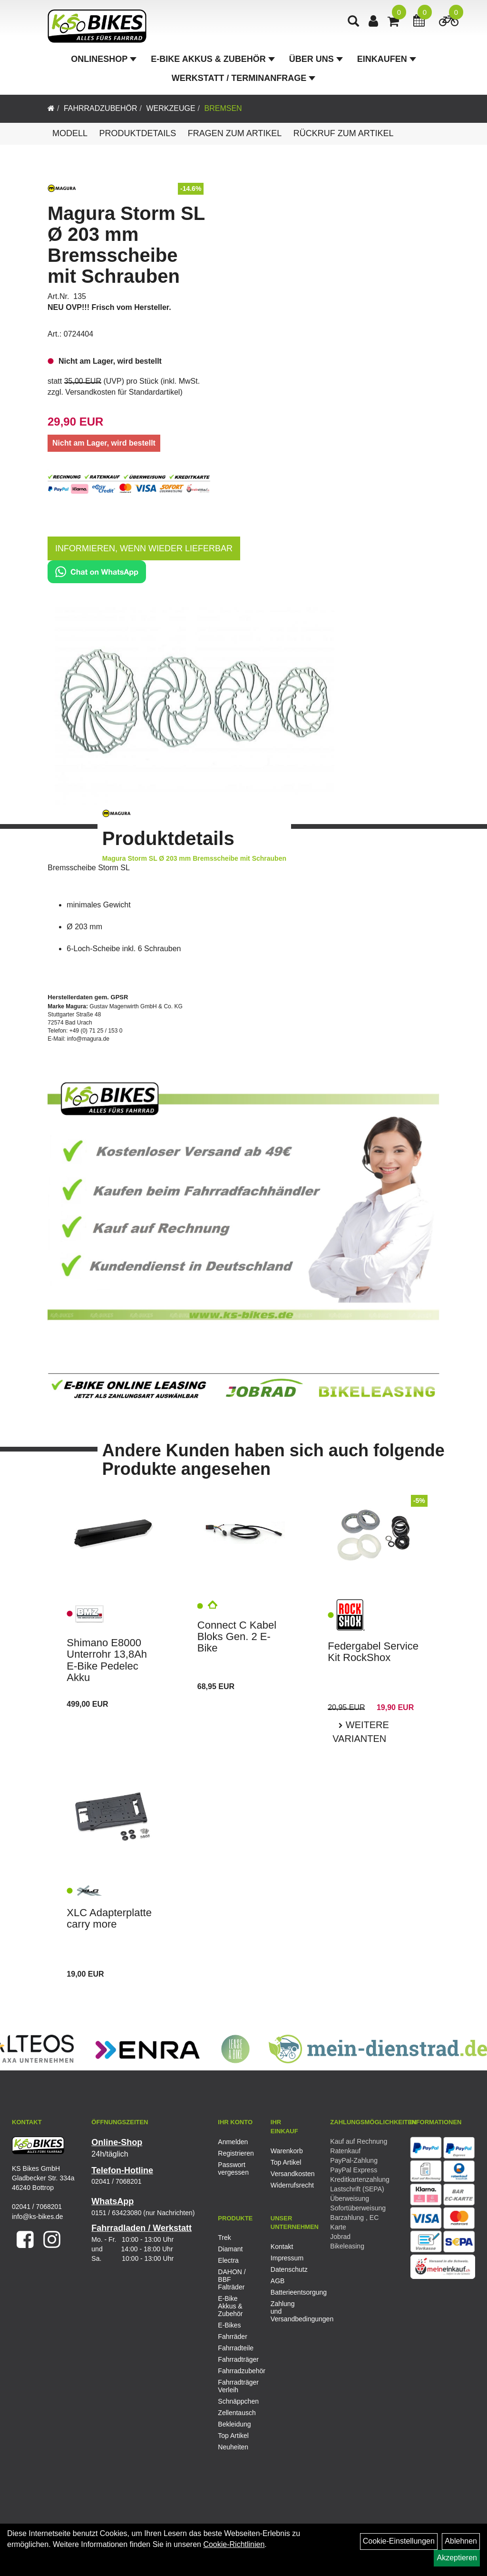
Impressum (286, 2258)
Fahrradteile (235, 2348)
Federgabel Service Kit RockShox (373, 1651)
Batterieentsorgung (286, 2292)
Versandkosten (286, 2174)
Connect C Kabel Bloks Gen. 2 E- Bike (236, 1636)
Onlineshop (103, 59)
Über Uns (316, 59)
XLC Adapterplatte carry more (109, 1918)
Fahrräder (232, 2336)
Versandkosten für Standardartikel (122, 392)
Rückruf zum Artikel (343, 133)
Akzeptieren (457, 2558)
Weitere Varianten (360, 1732)
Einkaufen (386, 59)
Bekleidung (234, 2424)
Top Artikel (286, 2162)
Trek (224, 2237)
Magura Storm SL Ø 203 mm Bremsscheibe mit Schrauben (126, 245)
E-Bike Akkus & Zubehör (212, 59)
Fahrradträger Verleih (237, 2386)
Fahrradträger (237, 2359)
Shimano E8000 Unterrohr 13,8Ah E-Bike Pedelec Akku (107, 1660)
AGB (278, 2281)
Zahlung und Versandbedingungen (286, 2311)
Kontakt (282, 2246)
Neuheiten (233, 2447)
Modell (70, 133)
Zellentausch (236, 2413)
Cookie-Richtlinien (233, 2544)
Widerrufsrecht (286, 2185)
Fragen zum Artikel (235, 133)
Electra (228, 2260)
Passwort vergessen (233, 2168)
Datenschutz (286, 2269)
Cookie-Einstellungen (399, 2541)
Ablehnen (461, 2541)
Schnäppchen (237, 2401)
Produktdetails (137, 133)
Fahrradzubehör (100, 108)
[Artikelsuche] (353, 22)
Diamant (230, 2249)
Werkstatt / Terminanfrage (243, 78)
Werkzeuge (170, 108)
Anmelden (233, 2142)
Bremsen (223, 108)
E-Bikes (229, 2325)
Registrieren (233, 2153)
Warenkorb (286, 2151)
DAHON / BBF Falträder (231, 2279)
